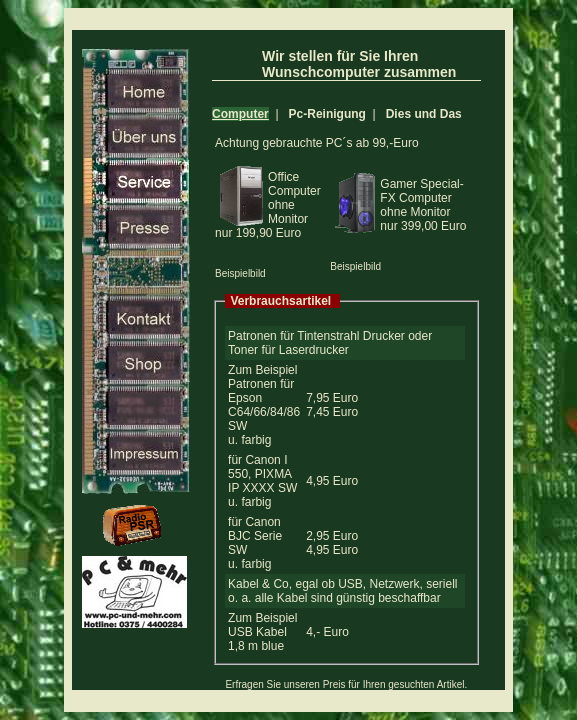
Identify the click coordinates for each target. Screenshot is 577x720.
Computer (240, 114)
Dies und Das (424, 114)
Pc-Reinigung (327, 114)
